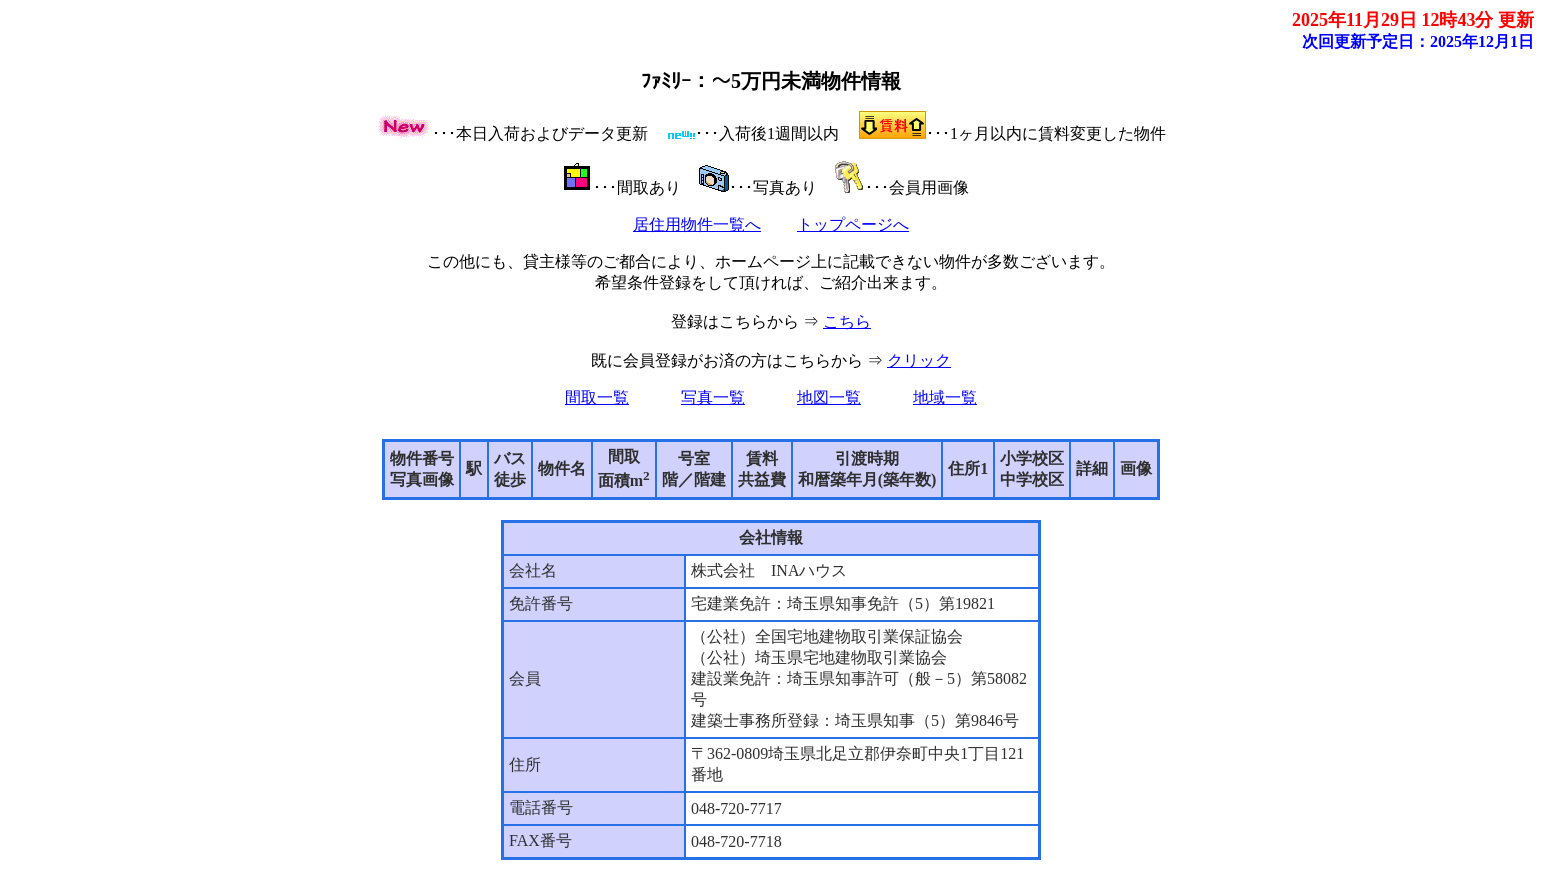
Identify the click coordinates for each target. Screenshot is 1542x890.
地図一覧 (829, 397)
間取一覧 (597, 397)
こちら (847, 321)
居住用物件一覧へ (697, 224)
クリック (919, 360)
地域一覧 (945, 397)
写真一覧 (713, 397)
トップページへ (853, 224)
